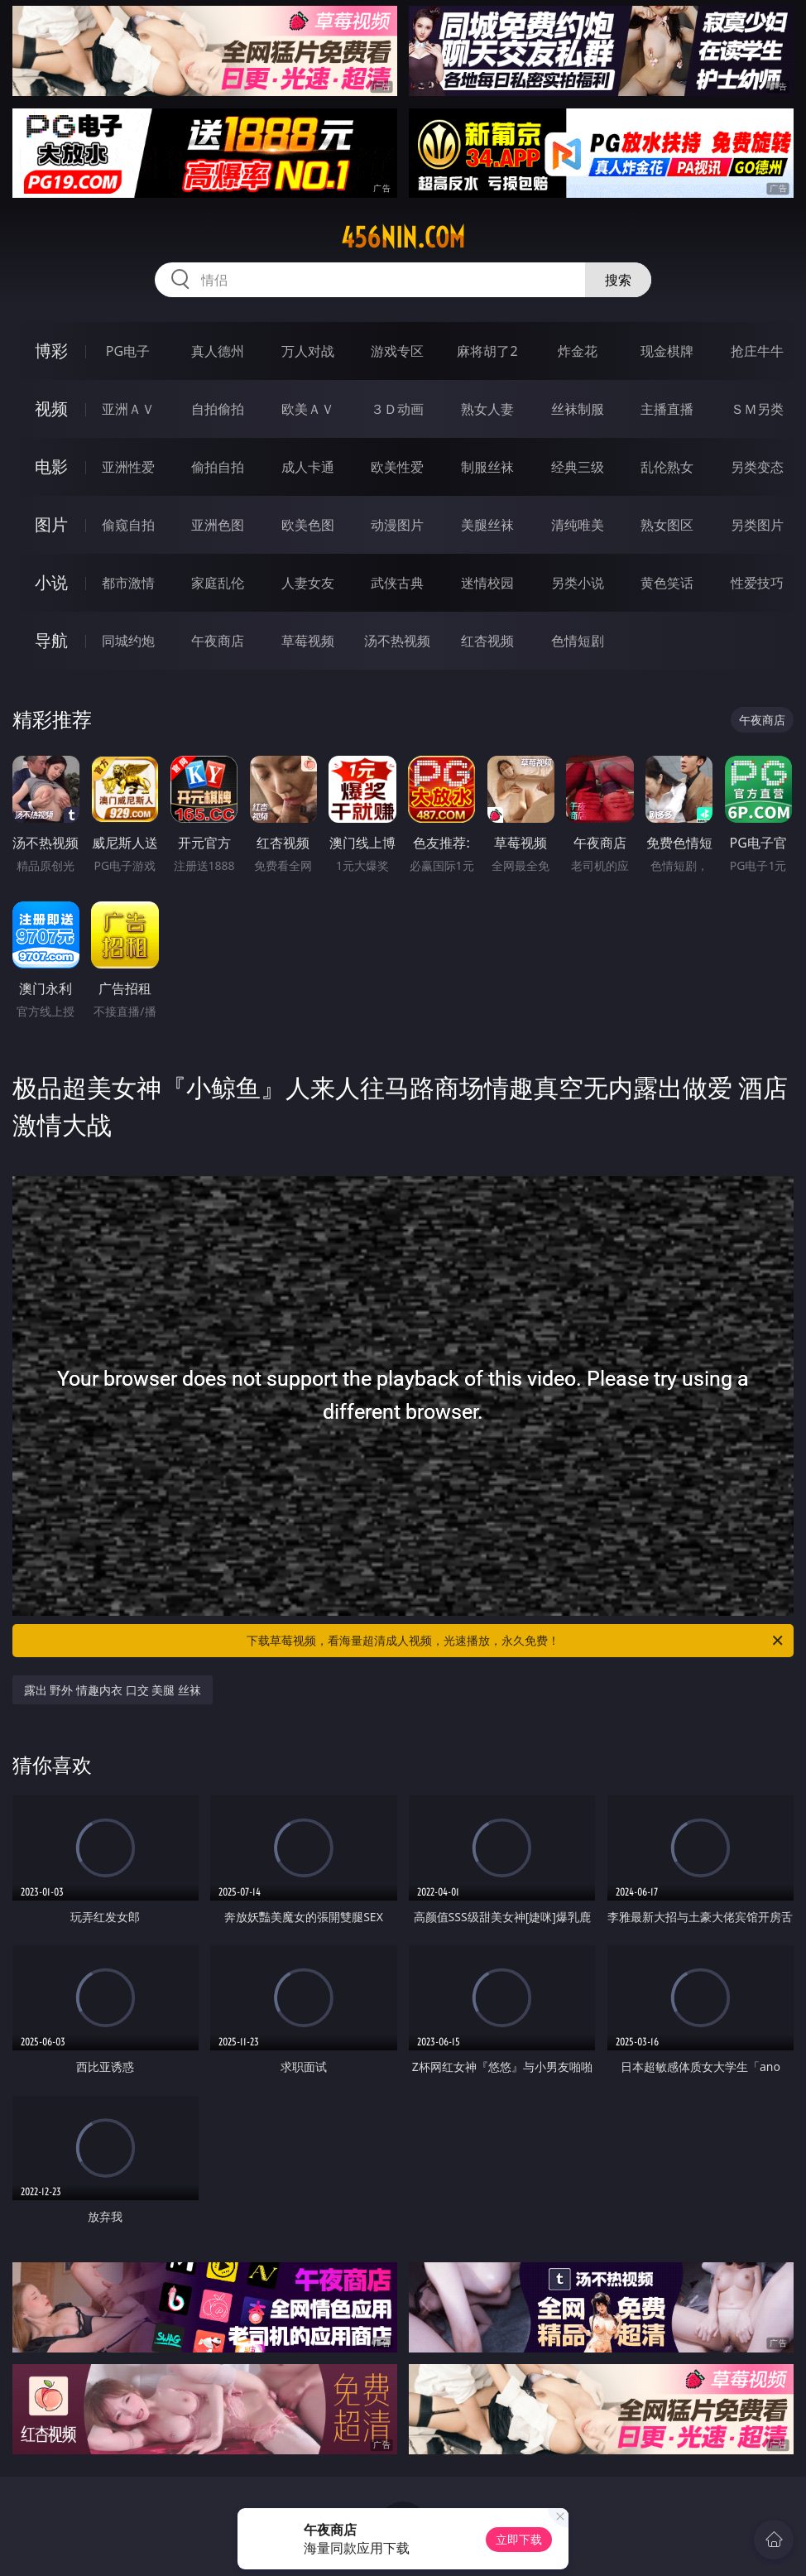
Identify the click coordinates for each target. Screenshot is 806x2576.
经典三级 (577, 467)
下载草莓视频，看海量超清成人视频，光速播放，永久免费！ (516, 1641)
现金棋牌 (666, 351)
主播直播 (666, 409)
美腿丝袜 (487, 525)
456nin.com (403, 237)
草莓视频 (307, 641)
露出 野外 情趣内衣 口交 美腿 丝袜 (112, 1690)
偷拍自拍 (217, 467)
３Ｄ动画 (397, 409)
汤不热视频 (397, 641)
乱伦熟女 (666, 467)
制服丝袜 (487, 467)
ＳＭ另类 (757, 409)
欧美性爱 (397, 467)
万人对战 (307, 351)
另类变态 (757, 467)
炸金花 (577, 351)
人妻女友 (307, 583)
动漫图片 (397, 525)
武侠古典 (397, 583)
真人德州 (217, 351)
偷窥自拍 (128, 525)
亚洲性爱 (128, 467)
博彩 (51, 350)
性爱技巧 (757, 583)
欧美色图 (307, 525)
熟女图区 (666, 525)
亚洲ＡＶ (128, 409)
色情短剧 (577, 641)
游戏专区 (397, 351)
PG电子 (128, 351)
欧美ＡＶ (307, 409)
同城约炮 (128, 641)
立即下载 (519, 2539)
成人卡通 (307, 467)
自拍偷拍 (217, 409)
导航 (51, 640)
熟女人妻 (487, 409)
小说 (51, 582)
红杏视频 (487, 641)
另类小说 (577, 583)
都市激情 (128, 583)
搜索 (618, 280)
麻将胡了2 (487, 351)
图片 (51, 524)
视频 (51, 408)
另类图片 (757, 525)
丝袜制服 (577, 409)
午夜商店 (217, 641)
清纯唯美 (577, 525)
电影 (51, 466)
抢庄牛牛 (757, 351)
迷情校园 (487, 583)
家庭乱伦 (217, 583)
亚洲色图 (217, 525)
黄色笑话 (666, 583)
